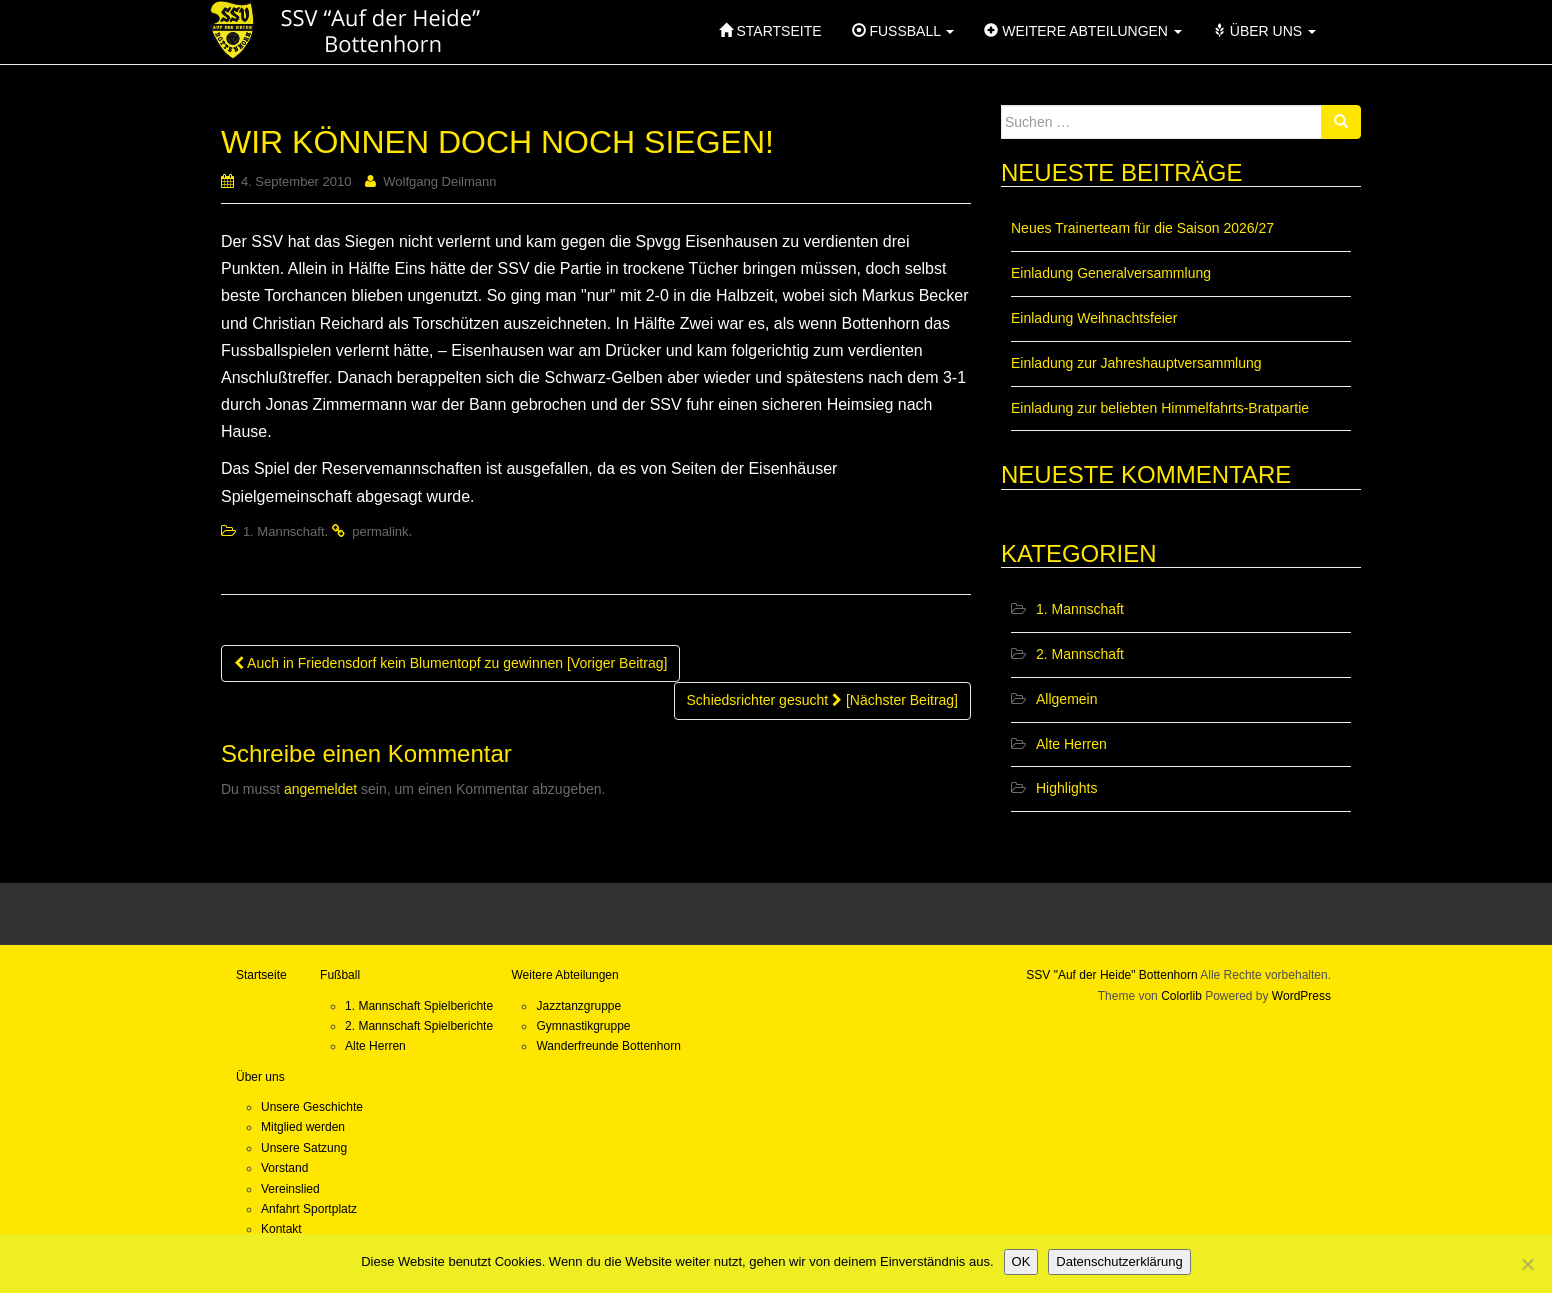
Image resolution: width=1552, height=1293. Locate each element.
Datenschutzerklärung (1119, 1261)
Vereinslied (290, 1189)
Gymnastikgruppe (583, 1026)
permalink (380, 531)
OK (1021, 1261)
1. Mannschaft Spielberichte (419, 1006)
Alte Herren (1071, 744)
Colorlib (1181, 996)
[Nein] (1527, 1264)
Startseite (261, 975)
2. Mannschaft (1080, 654)
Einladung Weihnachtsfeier (1094, 318)
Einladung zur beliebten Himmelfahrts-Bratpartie (1160, 408)
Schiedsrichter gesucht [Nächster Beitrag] (822, 700)
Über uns (260, 1077)
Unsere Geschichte (312, 1107)
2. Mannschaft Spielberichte (419, 1026)
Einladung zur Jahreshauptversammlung (1136, 363)
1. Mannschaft (284, 531)
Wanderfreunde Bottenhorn (608, 1046)
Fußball (340, 975)
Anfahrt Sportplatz (309, 1209)
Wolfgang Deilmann (439, 181)
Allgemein (1066, 699)
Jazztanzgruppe (578, 1006)
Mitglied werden (303, 1127)
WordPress (1301, 996)
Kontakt (281, 1229)
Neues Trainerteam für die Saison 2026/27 (1142, 228)
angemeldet (320, 789)
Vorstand (284, 1168)
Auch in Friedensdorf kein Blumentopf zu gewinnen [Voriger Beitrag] (450, 663)
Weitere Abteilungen (564, 975)
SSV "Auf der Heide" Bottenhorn (1111, 975)
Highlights (1066, 788)
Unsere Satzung (304, 1148)
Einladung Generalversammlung (1111, 273)
